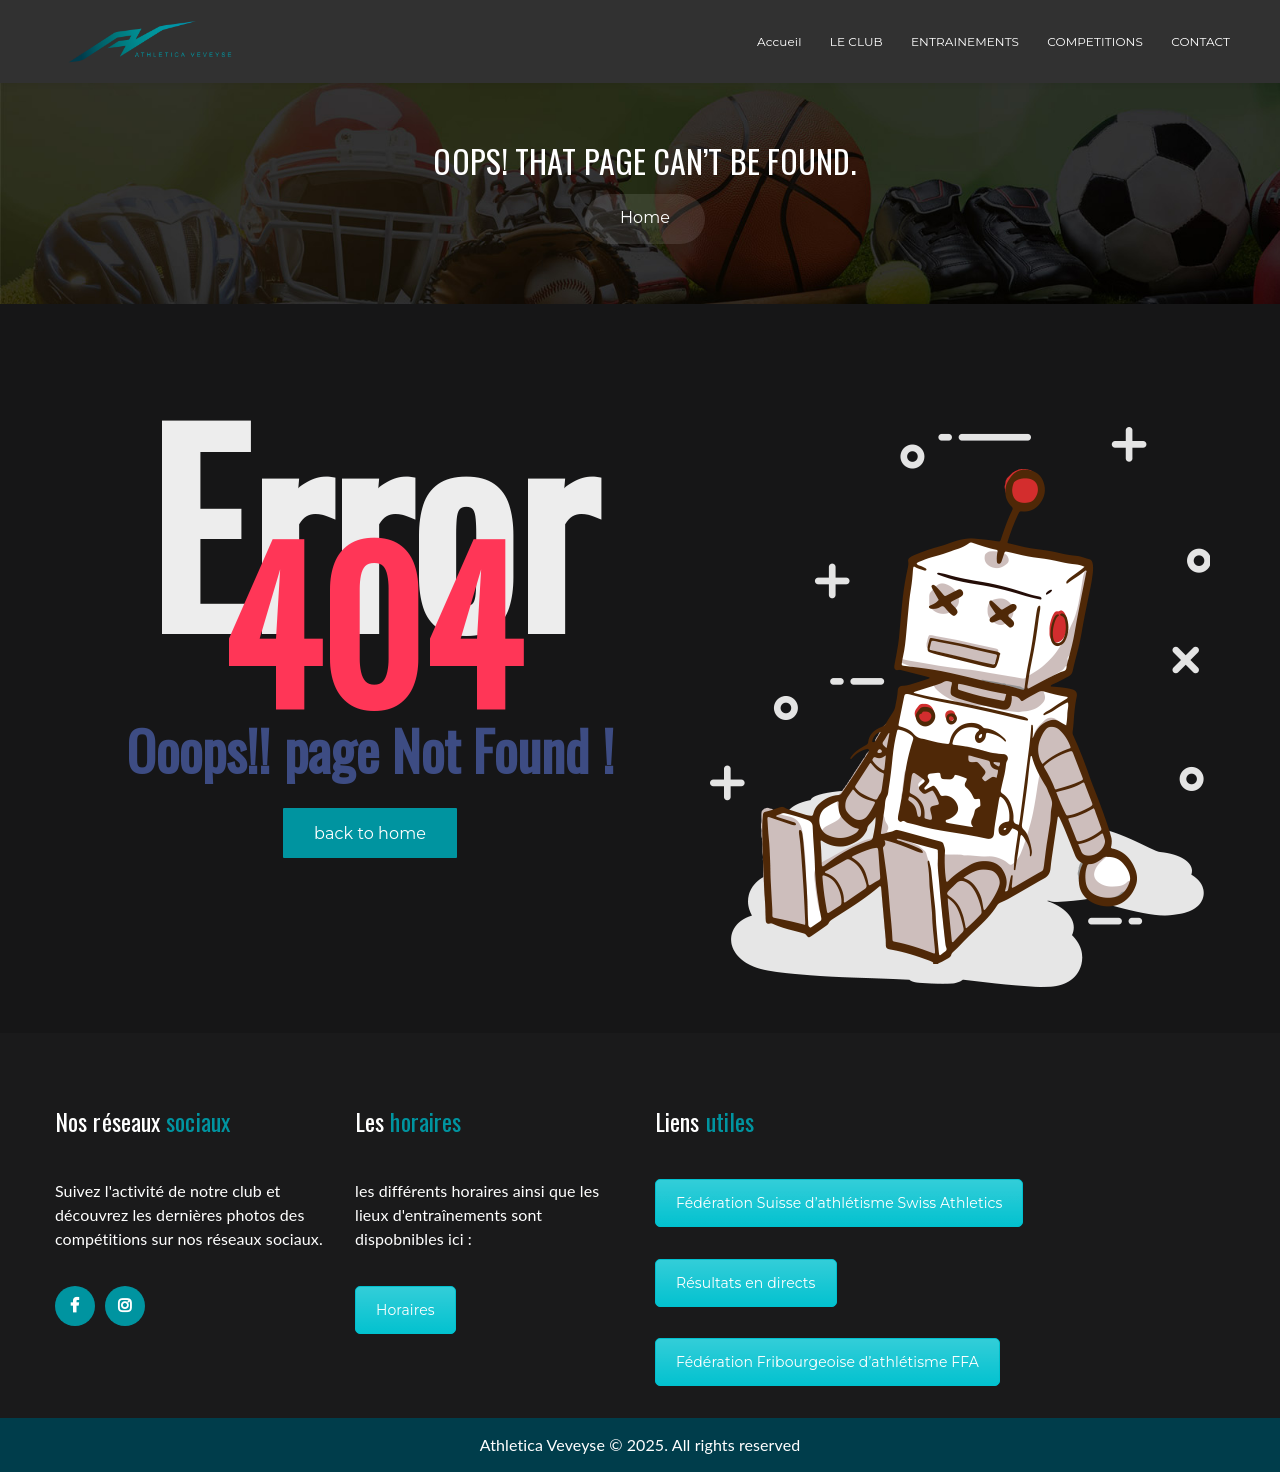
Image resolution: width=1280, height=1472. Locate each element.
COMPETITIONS (1095, 41)
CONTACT (1200, 41)
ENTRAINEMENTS (965, 41)
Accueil (779, 41)
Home (645, 217)
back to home (370, 833)
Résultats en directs (746, 1283)
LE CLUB (856, 41)
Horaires (405, 1310)
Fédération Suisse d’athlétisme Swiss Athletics (839, 1203)
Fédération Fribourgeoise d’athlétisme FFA (827, 1362)
